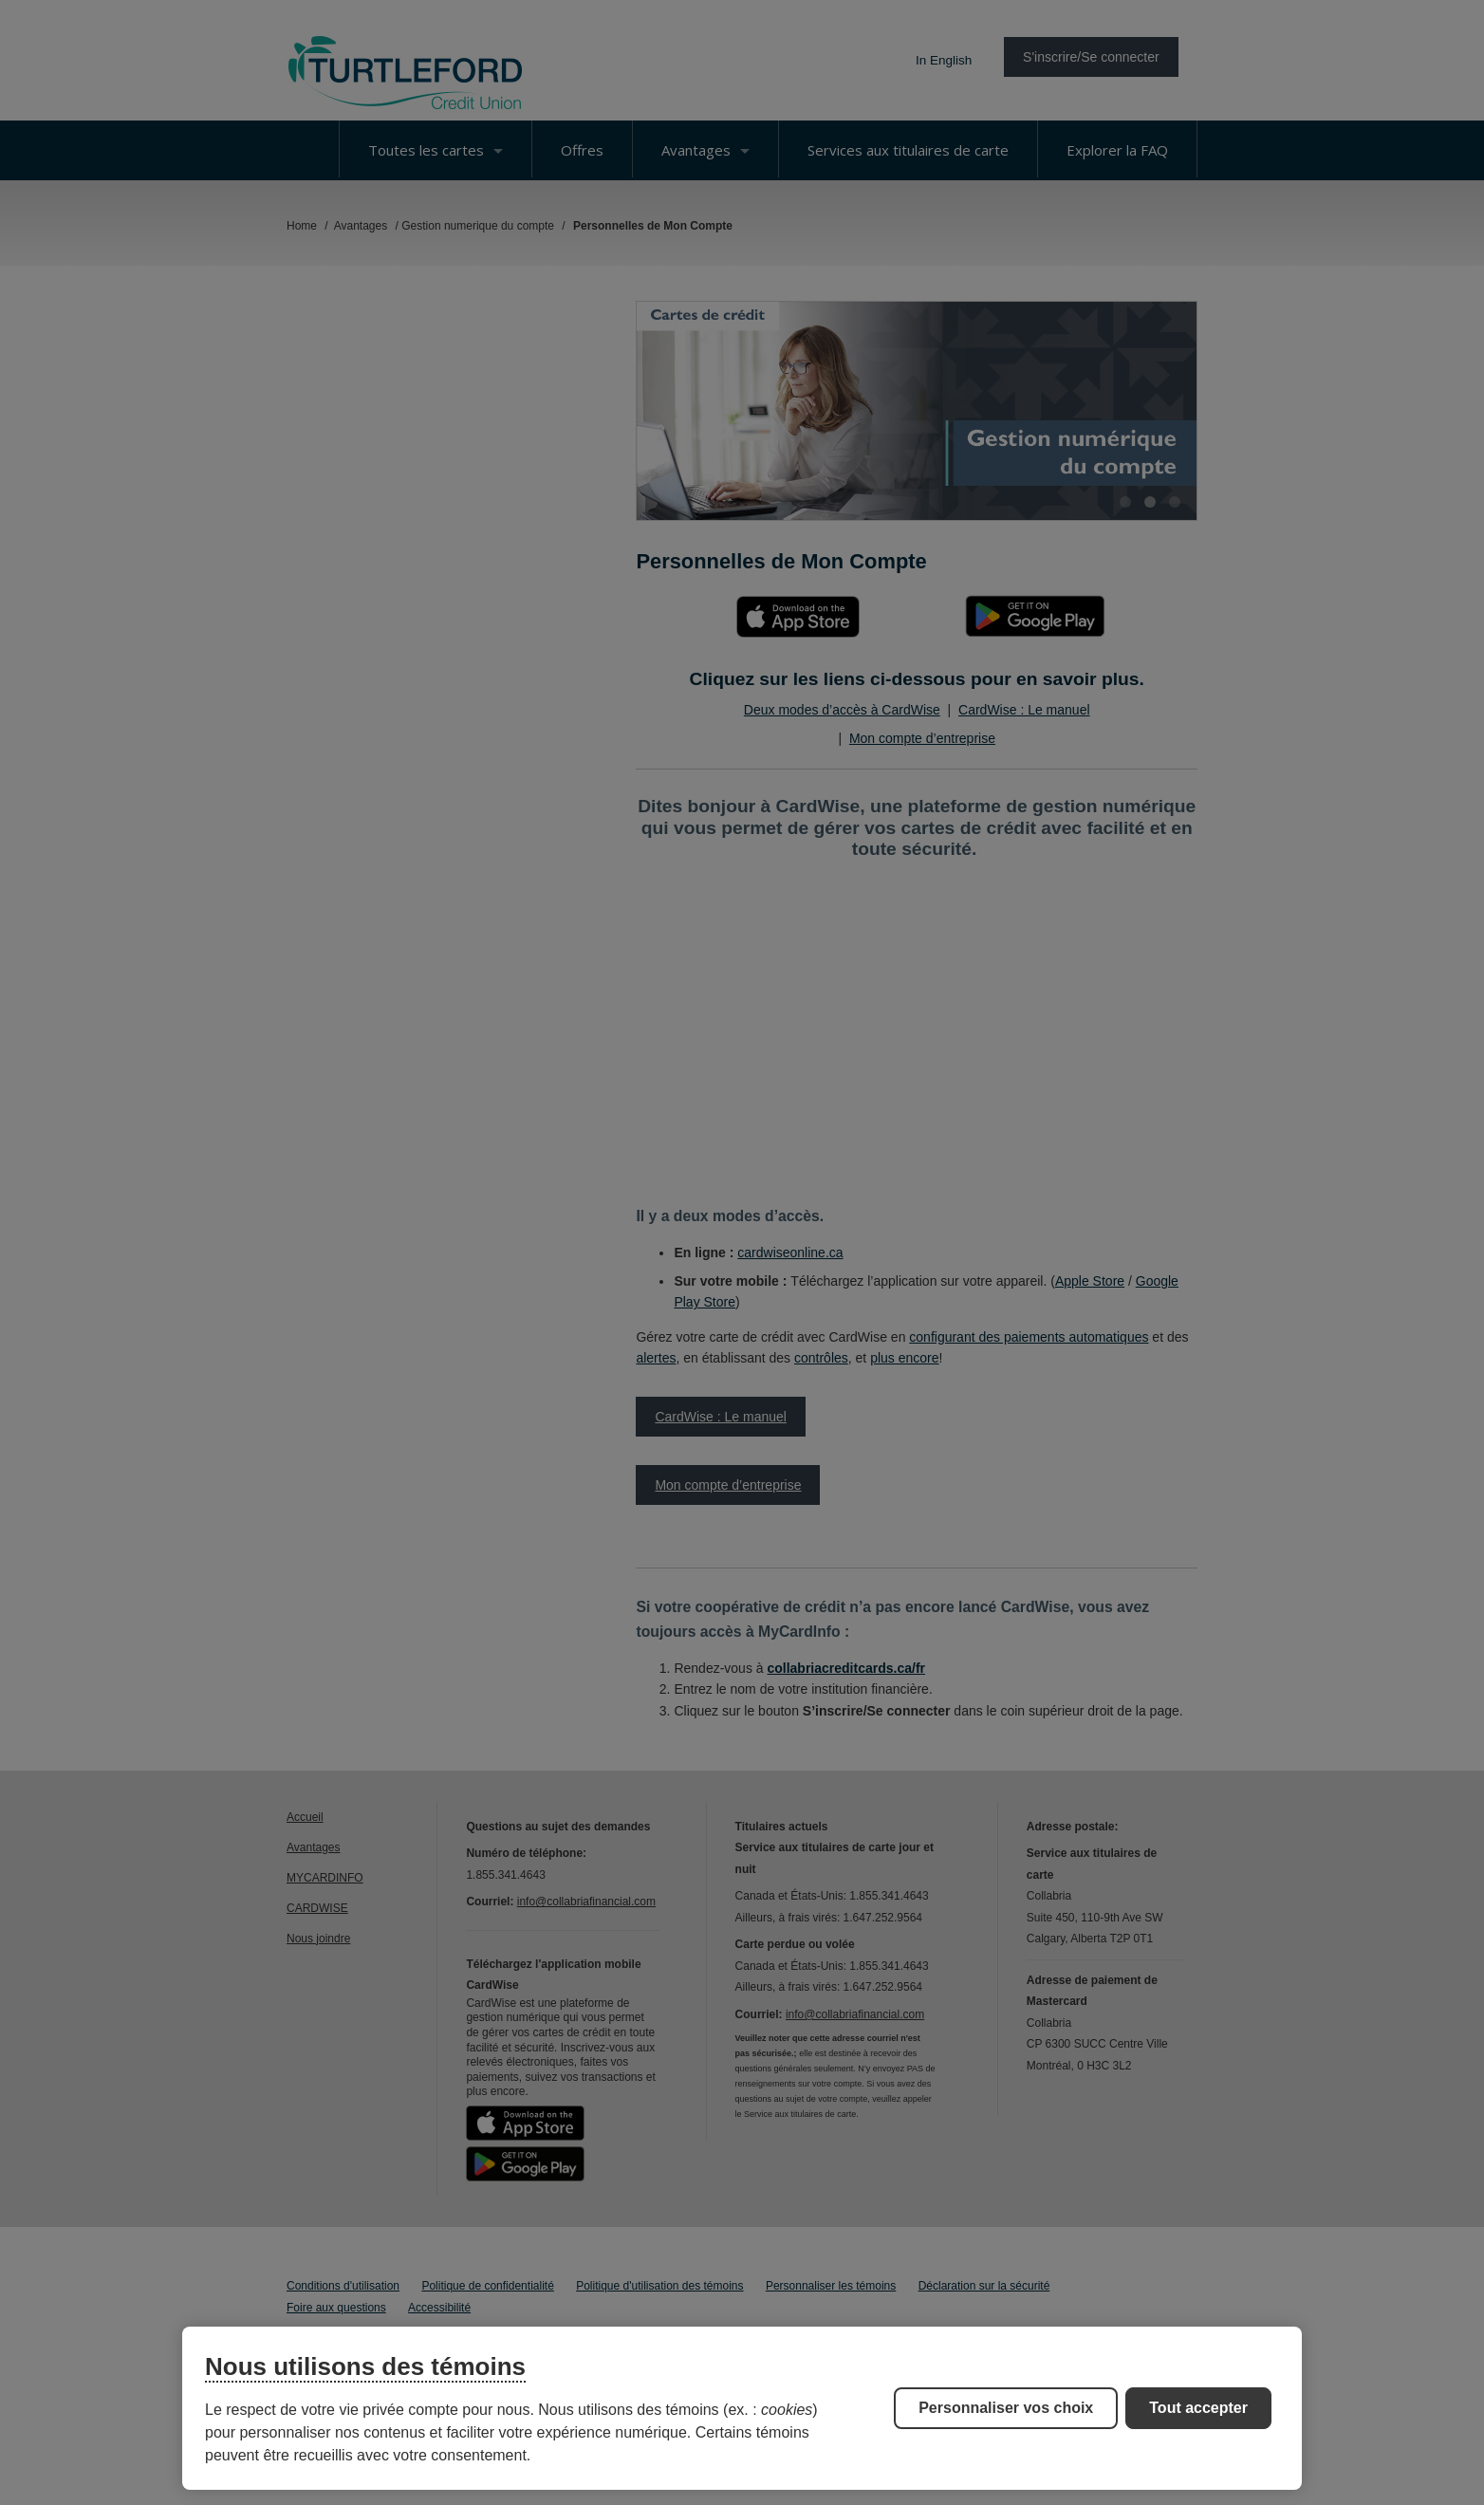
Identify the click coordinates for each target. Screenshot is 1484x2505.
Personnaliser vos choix (1005, 2408)
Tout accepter (1198, 2408)
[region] (742, 2408)
